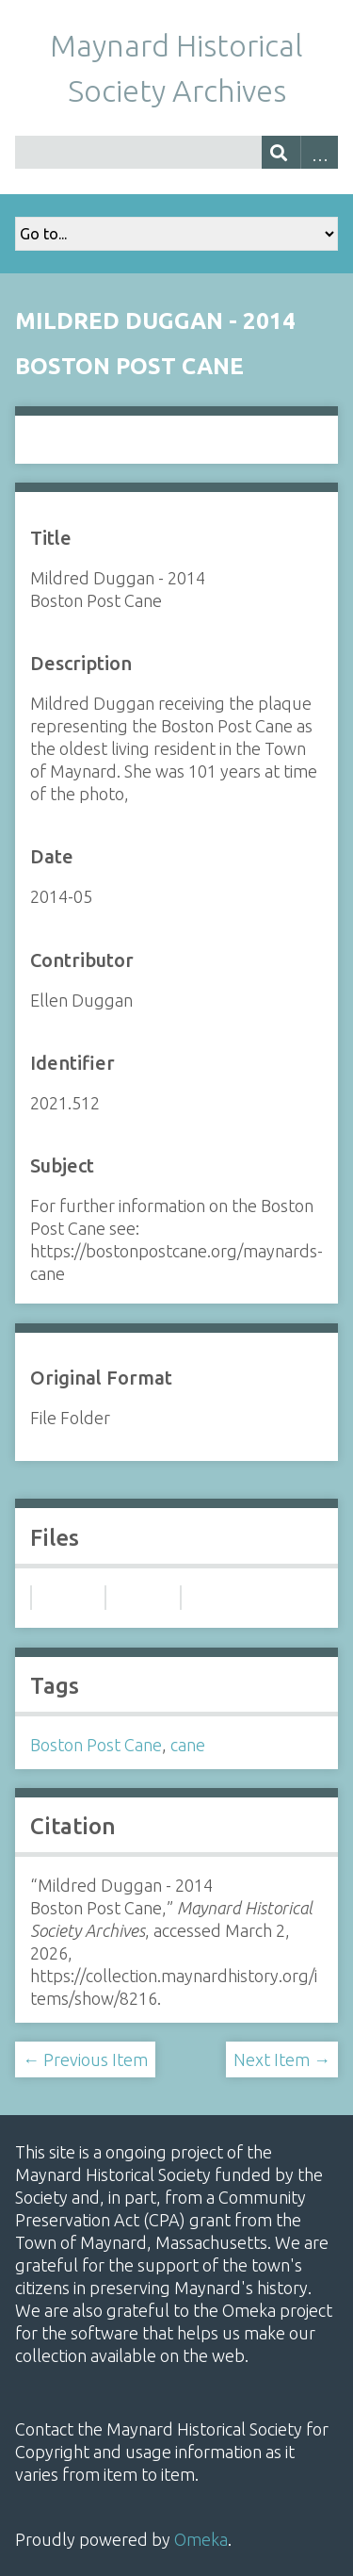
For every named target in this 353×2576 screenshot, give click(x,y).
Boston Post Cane (96, 1744)
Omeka (201, 2539)
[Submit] (281, 152)
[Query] (176, 152)
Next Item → (281, 2059)
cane (187, 1744)
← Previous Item (85, 2059)
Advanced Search (319, 152)
